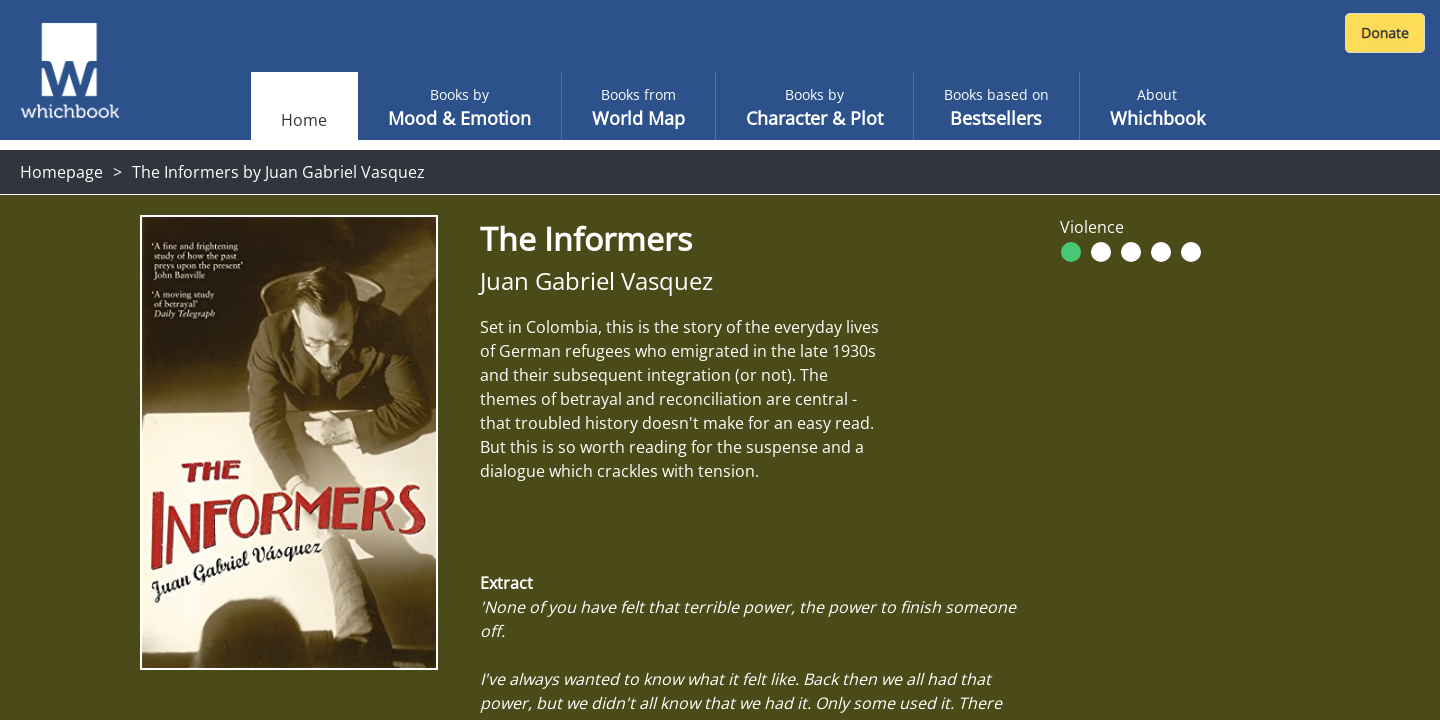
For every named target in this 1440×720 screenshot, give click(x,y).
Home (304, 120)
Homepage (61, 172)
